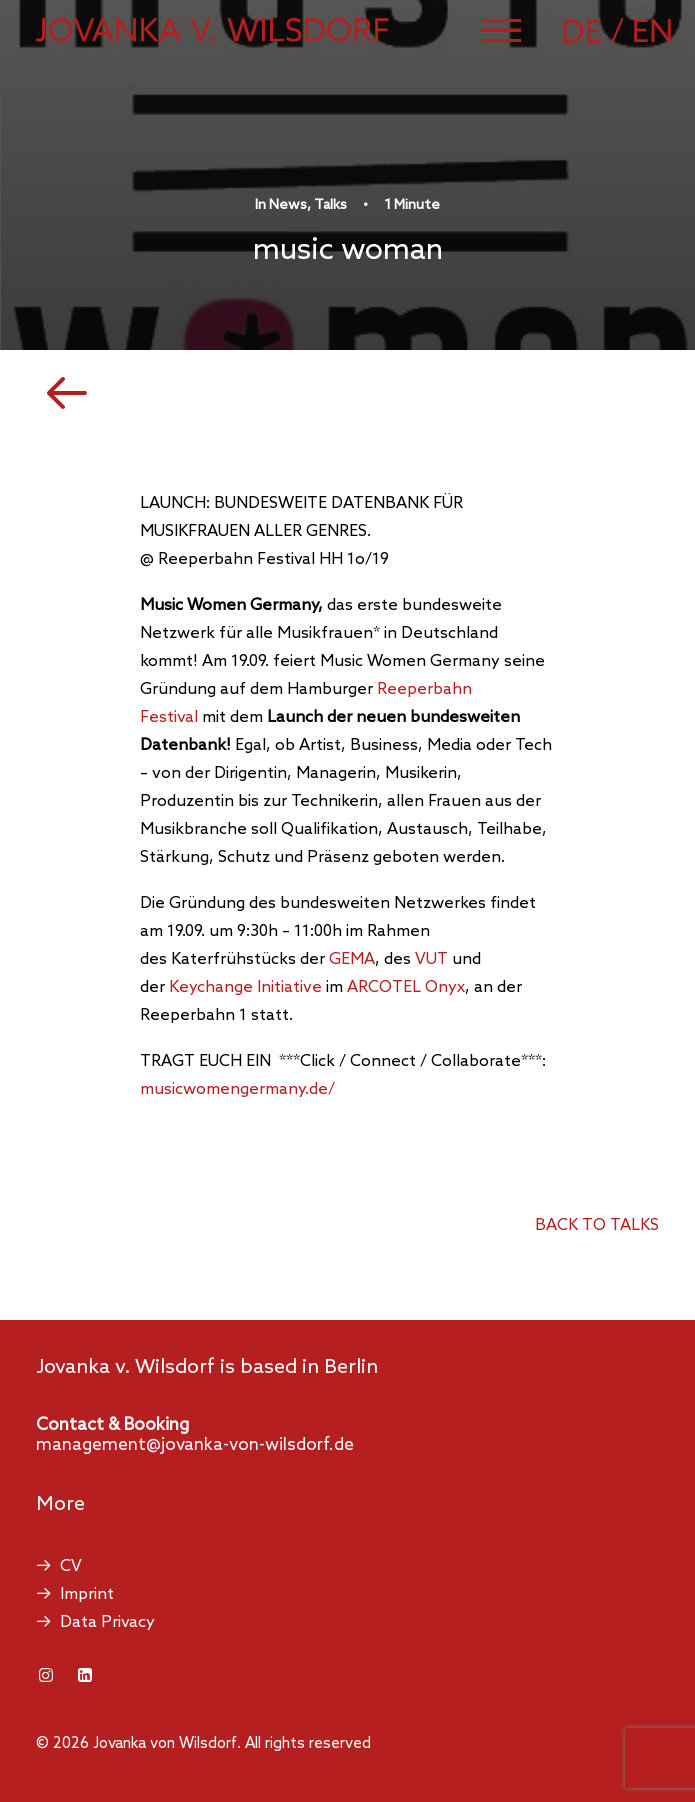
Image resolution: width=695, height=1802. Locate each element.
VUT (431, 959)
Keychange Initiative (245, 987)
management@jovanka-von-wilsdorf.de (195, 1445)
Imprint (87, 1594)
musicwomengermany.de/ (237, 1089)
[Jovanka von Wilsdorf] (212, 30)
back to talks (597, 1225)
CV (71, 1566)
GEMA (352, 959)
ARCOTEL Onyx (406, 987)
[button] (501, 30)
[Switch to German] (596, 31)
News (288, 205)
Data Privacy (107, 1622)
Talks (330, 205)
